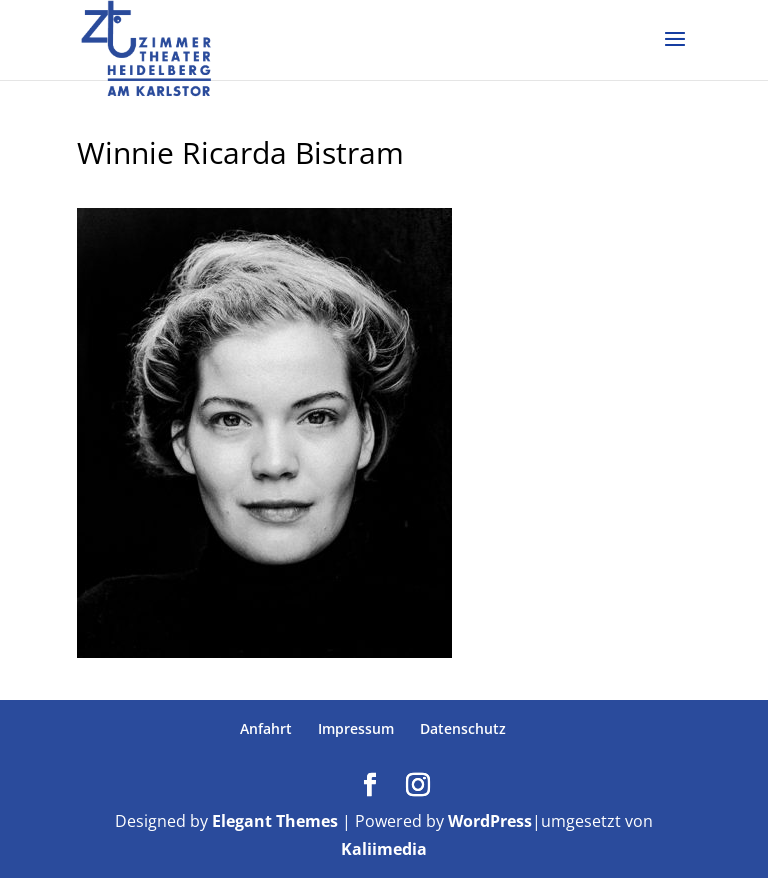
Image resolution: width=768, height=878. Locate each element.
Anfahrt (266, 728)
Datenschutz (463, 728)
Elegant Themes (275, 821)
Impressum (356, 728)
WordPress (490, 821)
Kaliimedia (384, 849)
